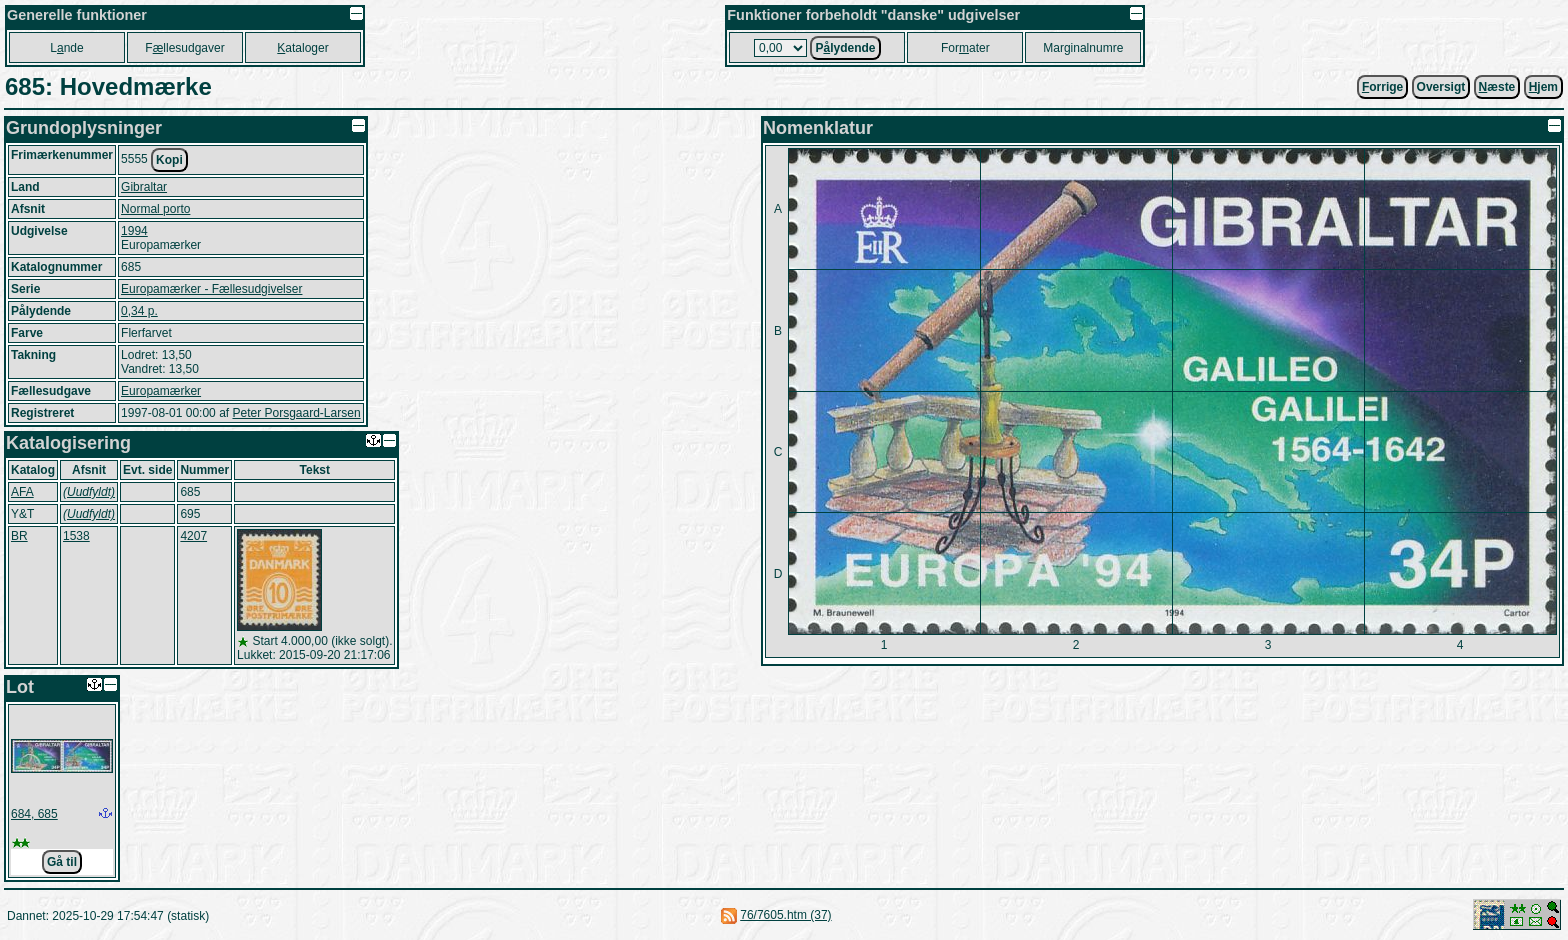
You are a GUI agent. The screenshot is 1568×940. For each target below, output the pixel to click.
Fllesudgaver (184, 48)
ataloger (302, 48)
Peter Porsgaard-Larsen (296, 413)
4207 (193, 536)
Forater (965, 48)
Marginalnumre (1083, 48)
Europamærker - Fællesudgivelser (211, 289)
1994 (134, 231)
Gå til (62, 862)
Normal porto (155, 209)
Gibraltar (144, 187)
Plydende (845, 48)
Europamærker (161, 391)
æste (1497, 87)
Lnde (66, 48)
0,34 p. (139, 311)
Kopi (169, 160)
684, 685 (34, 814)
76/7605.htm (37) (785, 915)
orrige (1382, 87)
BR (19, 536)
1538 (76, 536)
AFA (22, 492)
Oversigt (1441, 87)
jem (1543, 87)
